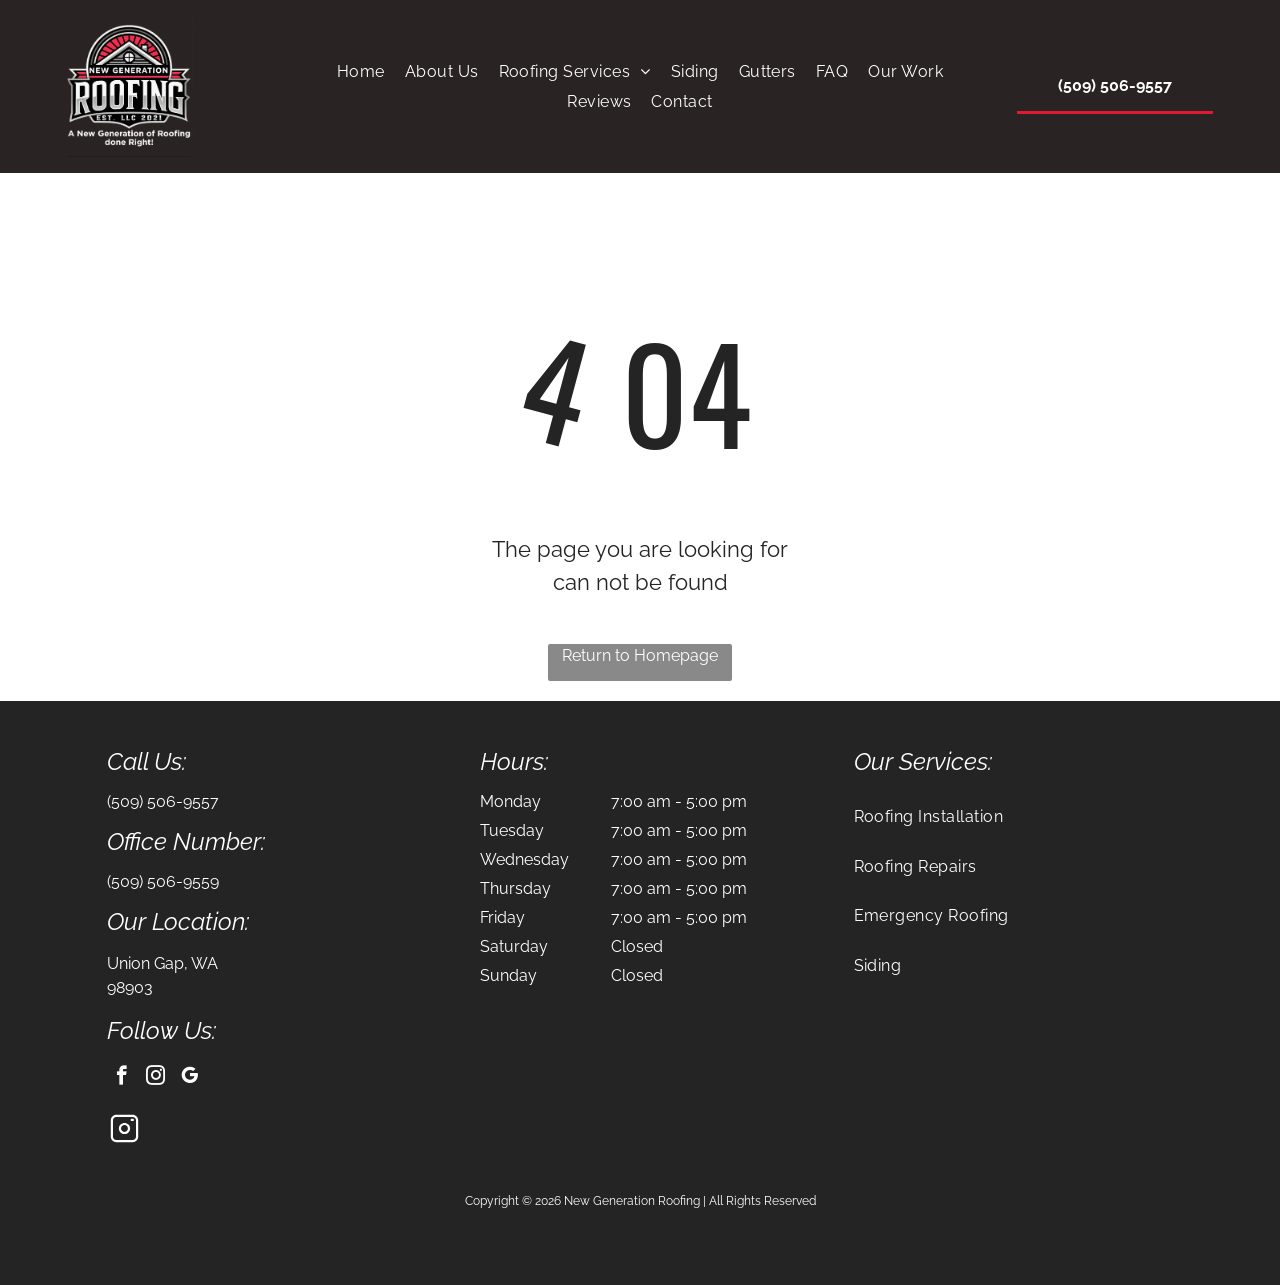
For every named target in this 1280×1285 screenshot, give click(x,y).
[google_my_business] (189, 1078)
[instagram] (155, 1078)
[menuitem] (361, 71)
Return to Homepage (640, 655)
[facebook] (121, 1078)
